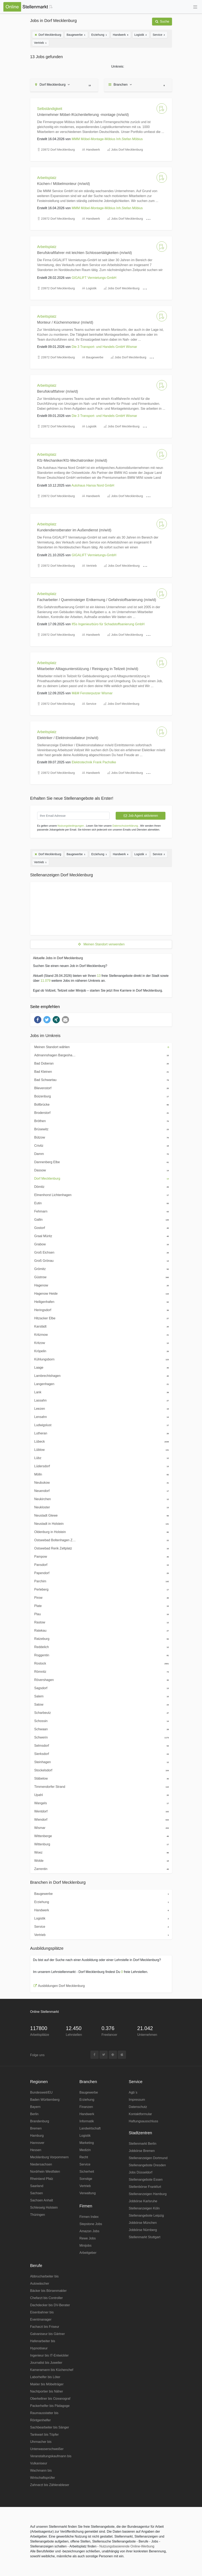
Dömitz (57, 1186)
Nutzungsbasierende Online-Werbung (126, 2546)
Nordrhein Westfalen (45, 2171)
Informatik (87, 2121)
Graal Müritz (57, 1236)
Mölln (57, 1474)
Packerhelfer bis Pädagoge (50, 2406)
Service (159, 34)
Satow (57, 1704)
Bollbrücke (57, 1104)
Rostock (57, 1663)
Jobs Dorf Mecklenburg (127, 149)
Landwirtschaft (90, 2128)
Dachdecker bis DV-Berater (50, 2305)
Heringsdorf (57, 1310)
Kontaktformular (140, 2114)
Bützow (57, 1137)
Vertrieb (40, 42)
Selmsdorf (57, 1745)
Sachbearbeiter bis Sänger (49, 2427)
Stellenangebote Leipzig (146, 2215)
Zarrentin (57, 1869)
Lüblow (57, 1449)
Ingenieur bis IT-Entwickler (49, 2355)
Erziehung (99, 34)
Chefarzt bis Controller (46, 2298)
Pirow (57, 1597)
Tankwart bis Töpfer (44, 2434)
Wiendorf (57, 1819)
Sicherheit (87, 2171)
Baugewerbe (76, 34)
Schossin (57, 1721)
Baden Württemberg (45, 2099)
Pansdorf (57, 1564)
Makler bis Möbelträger (47, 2384)
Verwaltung (88, 2193)
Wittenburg (57, 1844)
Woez (57, 1852)
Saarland (36, 2186)
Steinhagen (57, 1762)
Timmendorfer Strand (57, 1786)
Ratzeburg (57, 1638)
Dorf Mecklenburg (47, 34)
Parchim (57, 1581)
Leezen (57, 1408)
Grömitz (57, 1269)
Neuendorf (57, 1490)
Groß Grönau (57, 1260)
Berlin (34, 2114)
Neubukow (57, 1482)
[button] (37, 1019)
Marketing (87, 2143)
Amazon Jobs (89, 2231)
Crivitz (57, 1145)
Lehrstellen (74, 2034)
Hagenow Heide (57, 1293)
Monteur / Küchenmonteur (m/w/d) (65, 322)
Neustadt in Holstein (57, 1523)
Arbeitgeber (88, 2252)
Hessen (35, 2150)
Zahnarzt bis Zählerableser (49, 2485)
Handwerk (121, 34)
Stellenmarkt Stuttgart (144, 2237)
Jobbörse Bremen (142, 2151)
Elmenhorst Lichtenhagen (57, 1195)
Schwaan (57, 1729)
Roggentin (57, 1655)
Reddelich (57, 1647)
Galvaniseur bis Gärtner (47, 2334)
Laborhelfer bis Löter (45, 2377)
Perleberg (57, 1589)
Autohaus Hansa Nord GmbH (93, 485)
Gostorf (57, 1227)
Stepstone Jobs (91, 2224)
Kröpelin (57, 1351)
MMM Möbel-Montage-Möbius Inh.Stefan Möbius (107, 139)
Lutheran (57, 1433)
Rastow (57, 1622)
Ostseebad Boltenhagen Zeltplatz (57, 1540)
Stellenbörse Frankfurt (145, 2186)
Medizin (85, 2150)
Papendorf (57, 1573)
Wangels (57, 1803)
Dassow (57, 1170)
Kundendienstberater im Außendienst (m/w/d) (74, 530)
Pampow (57, 1556)
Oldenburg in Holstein (57, 1532)
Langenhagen (57, 1384)
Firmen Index (89, 2216)
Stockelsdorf (57, 1770)
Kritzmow (57, 1334)
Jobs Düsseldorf (140, 2172)
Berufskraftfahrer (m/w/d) (57, 391)
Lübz (57, 1458)
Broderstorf (57, 1112)
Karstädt (57, 1326)
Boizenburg (57, 1096)
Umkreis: (117, 66)
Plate (57, 1606)
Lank (57, 1392)
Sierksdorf (57, 1753)
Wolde (57, 1860)
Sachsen (36, 2193)
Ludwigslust (57, 1425)
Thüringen (37, 2214)
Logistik (140, 34)
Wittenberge (57, 1836)
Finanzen (86, 2107)
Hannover (37, 2143)
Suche (162, 21)
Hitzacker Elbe (57, 1318)
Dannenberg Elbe (57, 1162)
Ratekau (57, 1630)
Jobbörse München (143, 2222)
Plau (57, 1614)
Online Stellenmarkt (44, 2011)
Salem (57, 1696)
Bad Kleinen (57, 1071)
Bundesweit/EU (41, 2092)
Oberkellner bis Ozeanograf (50, 2398)
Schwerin (57, 1737)
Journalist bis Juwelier (46, 2362)
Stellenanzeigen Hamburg (148, 2194)
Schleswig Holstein (44, 2207)
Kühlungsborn (57, 1359)
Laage (57, 1367)
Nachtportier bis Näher (46, 2391)
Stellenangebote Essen (146, 2179)
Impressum (137, 2099)
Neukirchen (57, 1499)
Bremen (36, 2128)
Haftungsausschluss (143, 2121)
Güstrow (57, 1277)
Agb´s (133, 2092)
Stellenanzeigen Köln (144, 2208)
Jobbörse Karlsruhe (143, 2201)
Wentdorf (57, 1811)
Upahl (57, 1795)
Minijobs (86, 2245)
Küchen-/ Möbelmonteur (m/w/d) (63, 184)
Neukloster (57, 1507)
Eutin (57, 1203)
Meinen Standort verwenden (101, 944)
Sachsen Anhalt (41, 2200)
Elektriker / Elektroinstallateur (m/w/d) (67, 738)
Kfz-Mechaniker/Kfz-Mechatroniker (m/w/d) (72, 460)
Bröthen (57, 1121)
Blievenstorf (57, 1088)
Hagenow (57, 1285)
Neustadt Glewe (57, 1515)
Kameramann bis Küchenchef (51, 2370)
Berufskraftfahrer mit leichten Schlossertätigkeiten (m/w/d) (84, 253)
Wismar (57, 1827)
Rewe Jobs (88, 2238)
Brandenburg (39, 2121)
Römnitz (57, 1671)
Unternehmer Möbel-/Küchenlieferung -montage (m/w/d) (83, 115)
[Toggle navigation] (195, 7)
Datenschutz (138, 2107)
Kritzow (57, 1342)
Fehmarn (57, 1211)
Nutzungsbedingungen (71, 825)
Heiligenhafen (57, 1301)
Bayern (35, 2107)
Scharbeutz (57, 1712)
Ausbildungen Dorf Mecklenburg (61, 1986)
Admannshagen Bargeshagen (57, 1055)
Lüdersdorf (57, 1466)
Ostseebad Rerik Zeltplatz (57, 1548)
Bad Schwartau (57, 1079)
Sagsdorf (57, 1688)
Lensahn (57, 1416)
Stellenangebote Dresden (147, 2165)
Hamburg (37, 2135)
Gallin (57, 1219)
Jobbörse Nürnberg (143, 2230)
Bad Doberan (57, 1063)
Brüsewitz (57, 1129)
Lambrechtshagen (57, 1375)
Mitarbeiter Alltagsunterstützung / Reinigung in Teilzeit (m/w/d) (87, 669)
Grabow (57, 1244)
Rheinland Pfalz (41, 2178)
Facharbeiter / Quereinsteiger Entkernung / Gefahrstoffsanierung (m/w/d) (96, 600)
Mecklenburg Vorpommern (49, 2157)
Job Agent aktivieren (140, 815)
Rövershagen (57, 1679)
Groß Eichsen (57, 1252)
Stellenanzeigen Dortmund (148, 2158)
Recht (84, 2157)
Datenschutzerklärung (125, 825)
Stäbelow (57, 1778)
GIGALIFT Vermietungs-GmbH (94, 277)
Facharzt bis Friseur (44, 2326)
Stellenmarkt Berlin (142, 2143)
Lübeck (57, 1441)
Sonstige (86, 2178)
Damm (57, 1153)
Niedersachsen (41, 2164)
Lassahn (57, 1400)
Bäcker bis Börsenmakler (48, 2290)
